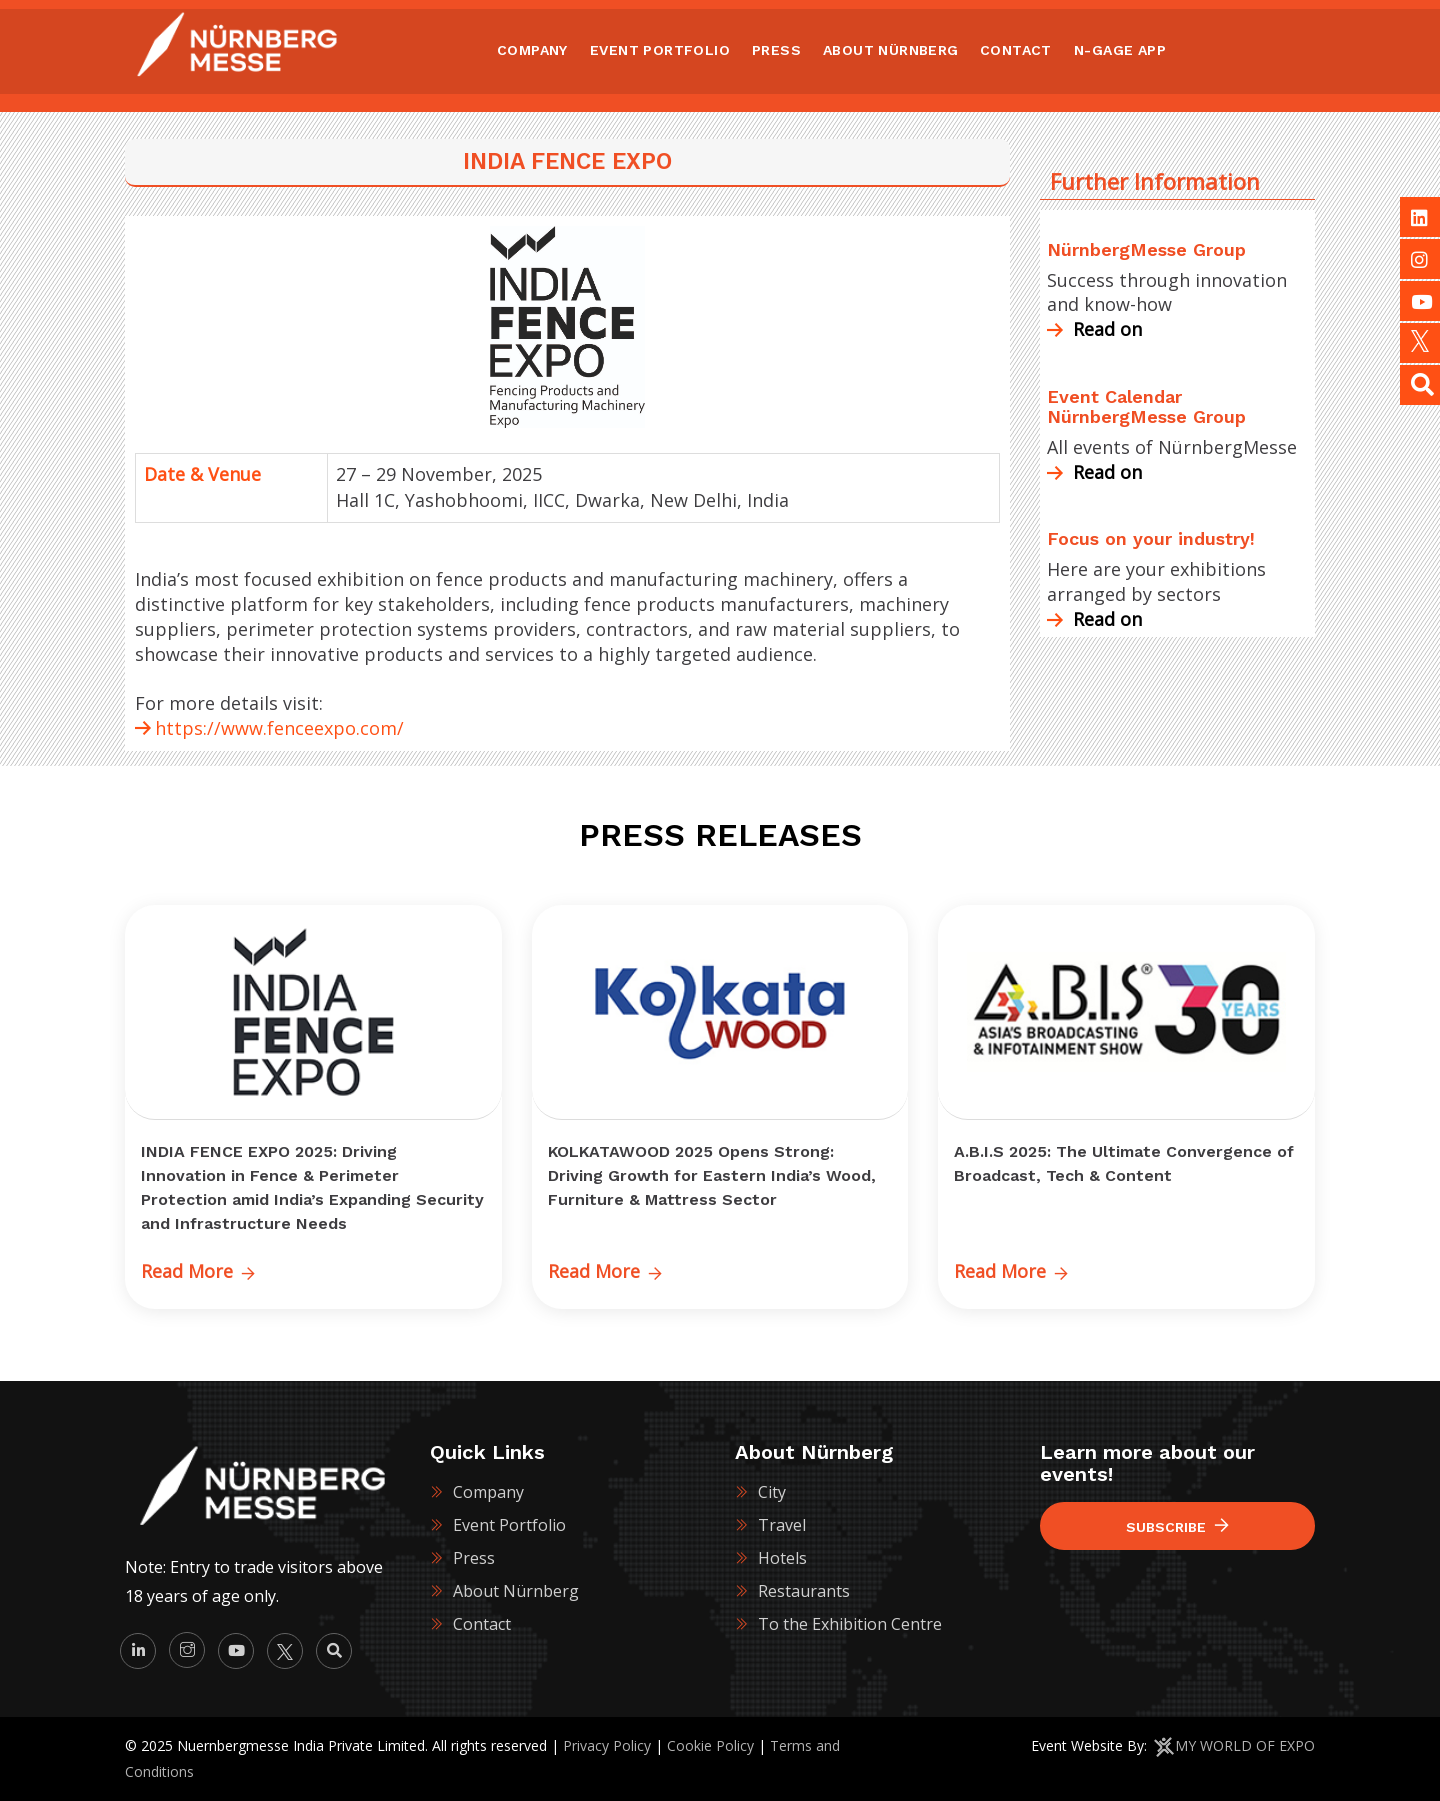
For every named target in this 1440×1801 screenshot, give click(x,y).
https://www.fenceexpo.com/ (279, 728)
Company (488, 1492)
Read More (198, 1271)
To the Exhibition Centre (850, 1624)
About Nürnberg (516, 1591)
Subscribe (1177, 1526)
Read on (1094, 329)
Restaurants (804, 1591)
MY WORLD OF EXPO (1245, 1745)
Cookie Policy (710, 1745)
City (772, 1492)
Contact (482, 1624)
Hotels (782, 1558)
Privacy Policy (607, 1745)
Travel (782, 1525)
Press (474, 1558)
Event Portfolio (509, 1525)
